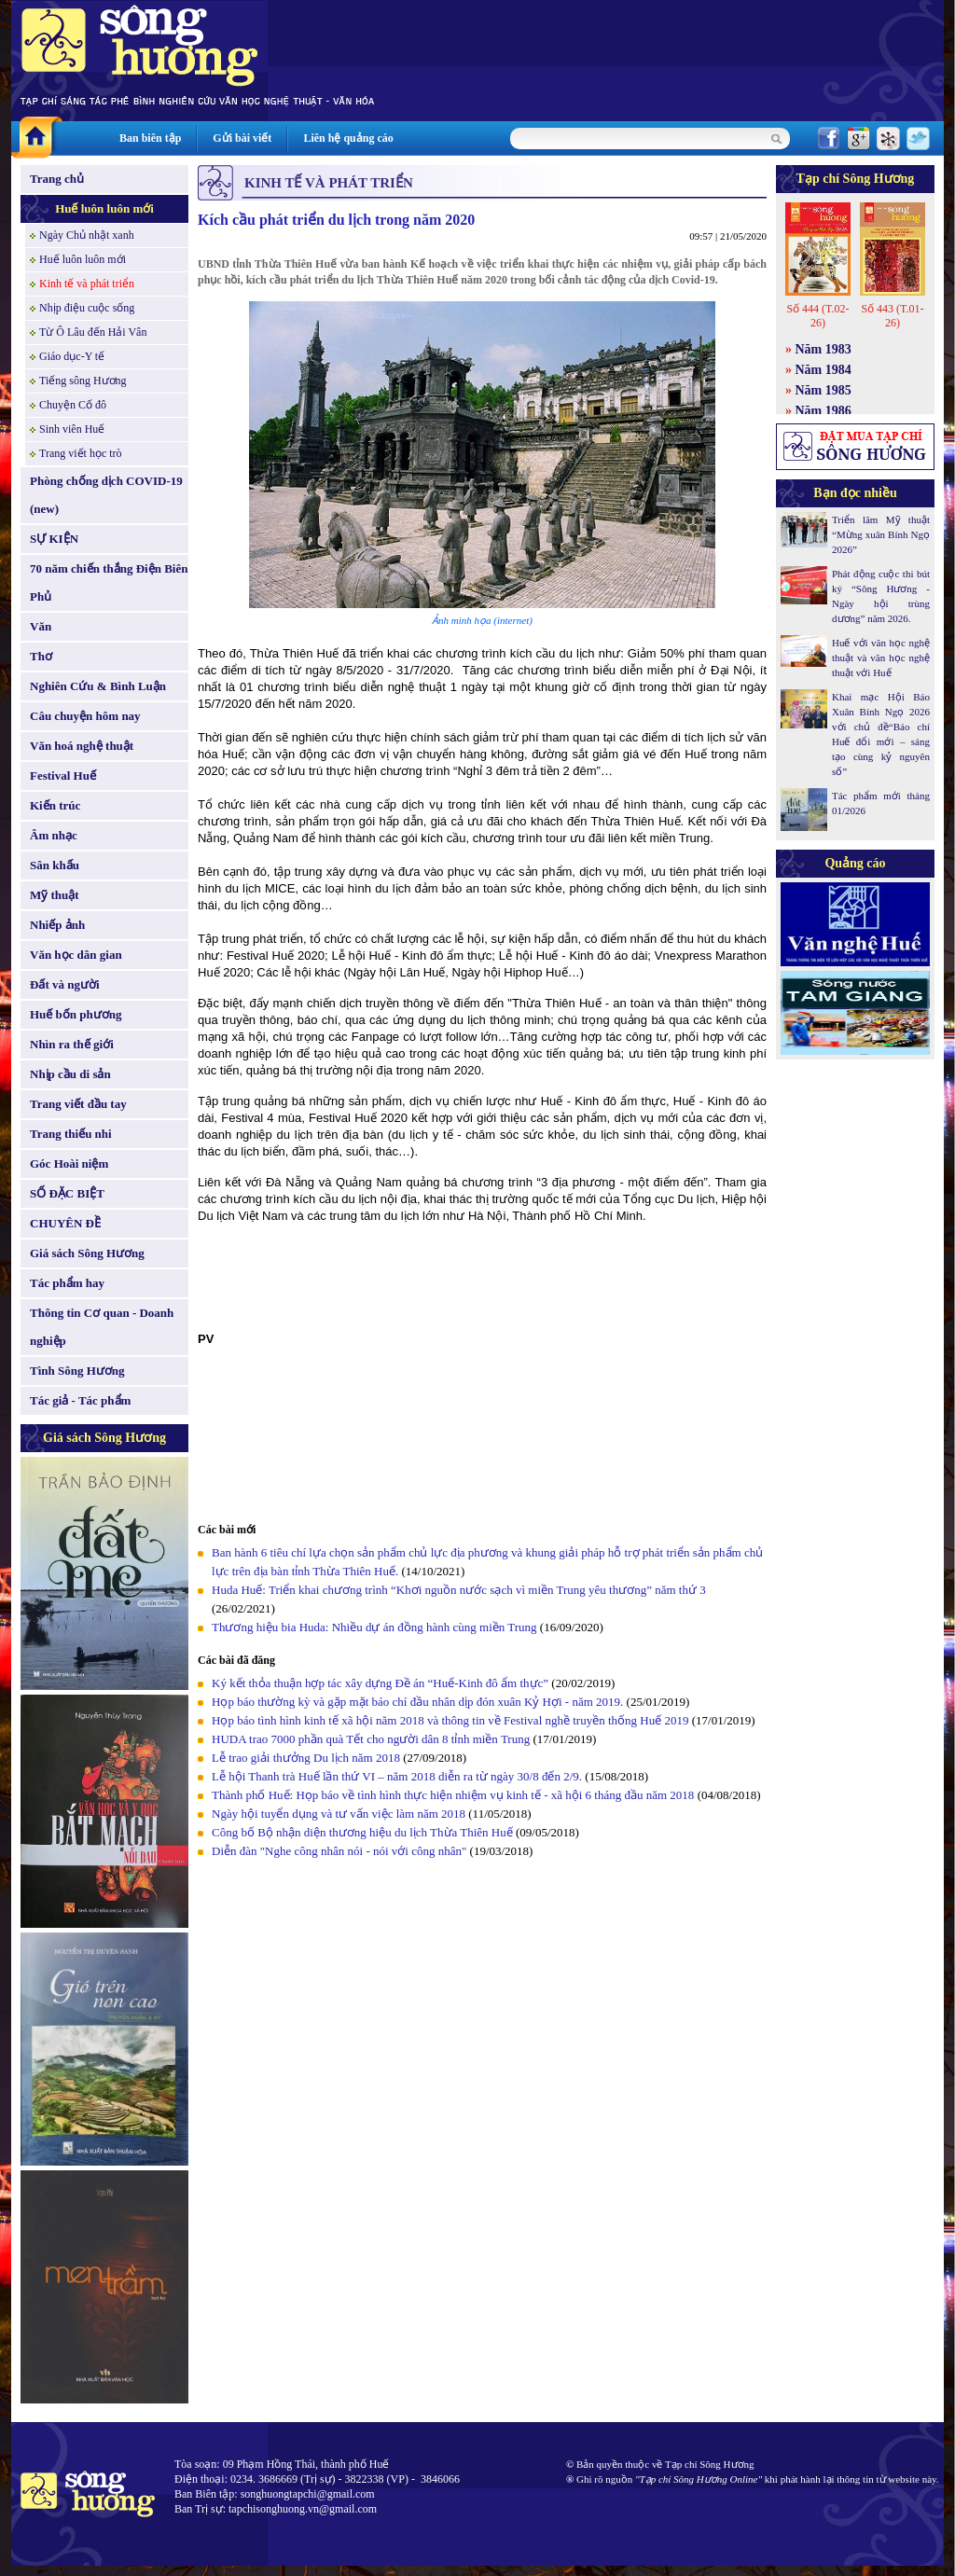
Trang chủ (57, 179)
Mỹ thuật (54, 895)
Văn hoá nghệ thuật (81, 746)
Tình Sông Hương (77, 1371)
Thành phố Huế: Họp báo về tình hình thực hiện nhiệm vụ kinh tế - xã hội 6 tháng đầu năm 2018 (455, 1795)
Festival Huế (63, 775)
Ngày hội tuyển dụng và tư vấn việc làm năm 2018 (338, 1814)
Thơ (41, 656)
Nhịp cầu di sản (70, 1074)
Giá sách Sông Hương (87, 1253)
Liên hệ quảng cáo (348, 138)
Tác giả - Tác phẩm (80, 1400)
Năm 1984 (823, 370)
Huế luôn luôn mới (104, 208)
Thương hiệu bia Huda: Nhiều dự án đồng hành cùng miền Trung (374, 1627)
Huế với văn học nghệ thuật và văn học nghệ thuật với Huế (881, 657)
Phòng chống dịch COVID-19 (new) (106, 495)
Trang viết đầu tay (78, 1104)
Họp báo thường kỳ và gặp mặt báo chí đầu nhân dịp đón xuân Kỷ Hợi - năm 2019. (419, 1702)
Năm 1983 (823, 349)
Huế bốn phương (76, 1014)
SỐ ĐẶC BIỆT (67, 1193)
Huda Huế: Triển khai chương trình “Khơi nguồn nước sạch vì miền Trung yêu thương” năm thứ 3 (459, 1590)
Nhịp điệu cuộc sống (86, 307)
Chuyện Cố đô (72, 404)
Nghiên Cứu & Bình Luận (98, 686)
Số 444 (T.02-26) (817, 315)
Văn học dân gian (76, 955)
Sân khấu (54, 865)
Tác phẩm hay (67, 1283)
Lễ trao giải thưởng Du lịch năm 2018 (307, 1758)
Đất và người (65, 984)
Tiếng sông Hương (83, 380)
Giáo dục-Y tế (71, 356)
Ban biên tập (150, 138)
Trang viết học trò (80, 453)
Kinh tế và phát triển (86, 283)
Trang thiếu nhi (71, 1134)
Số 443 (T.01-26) (892, 315)
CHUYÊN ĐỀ (65, 1223)
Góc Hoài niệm (69, 1163)
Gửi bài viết (242, 138)
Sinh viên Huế (71, 429)
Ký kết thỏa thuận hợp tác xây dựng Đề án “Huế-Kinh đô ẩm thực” (380, 1683)
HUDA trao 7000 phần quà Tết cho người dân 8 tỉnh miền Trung (371, 1739)
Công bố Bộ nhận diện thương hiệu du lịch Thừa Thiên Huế (364, 1832)
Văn (40, 626)
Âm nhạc (53, 835)
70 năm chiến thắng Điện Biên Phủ (108, 582)
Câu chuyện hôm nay (85, 716)
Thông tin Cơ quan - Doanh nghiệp (101, 1327)
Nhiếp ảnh (57, 925)
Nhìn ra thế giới (72, 1044)
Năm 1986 (823, 411)
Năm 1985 (823, 390)
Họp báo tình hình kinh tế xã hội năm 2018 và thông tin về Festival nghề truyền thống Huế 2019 (450, 1720)
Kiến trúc (55, 805)
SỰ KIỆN (54, 539)
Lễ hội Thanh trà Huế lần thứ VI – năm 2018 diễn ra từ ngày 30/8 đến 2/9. (398, 1776)
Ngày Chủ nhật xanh (86, 235)
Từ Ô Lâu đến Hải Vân (92, 332)
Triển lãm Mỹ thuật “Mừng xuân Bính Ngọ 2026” (881, 534)
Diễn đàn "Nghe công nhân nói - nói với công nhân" (339, 1851)
